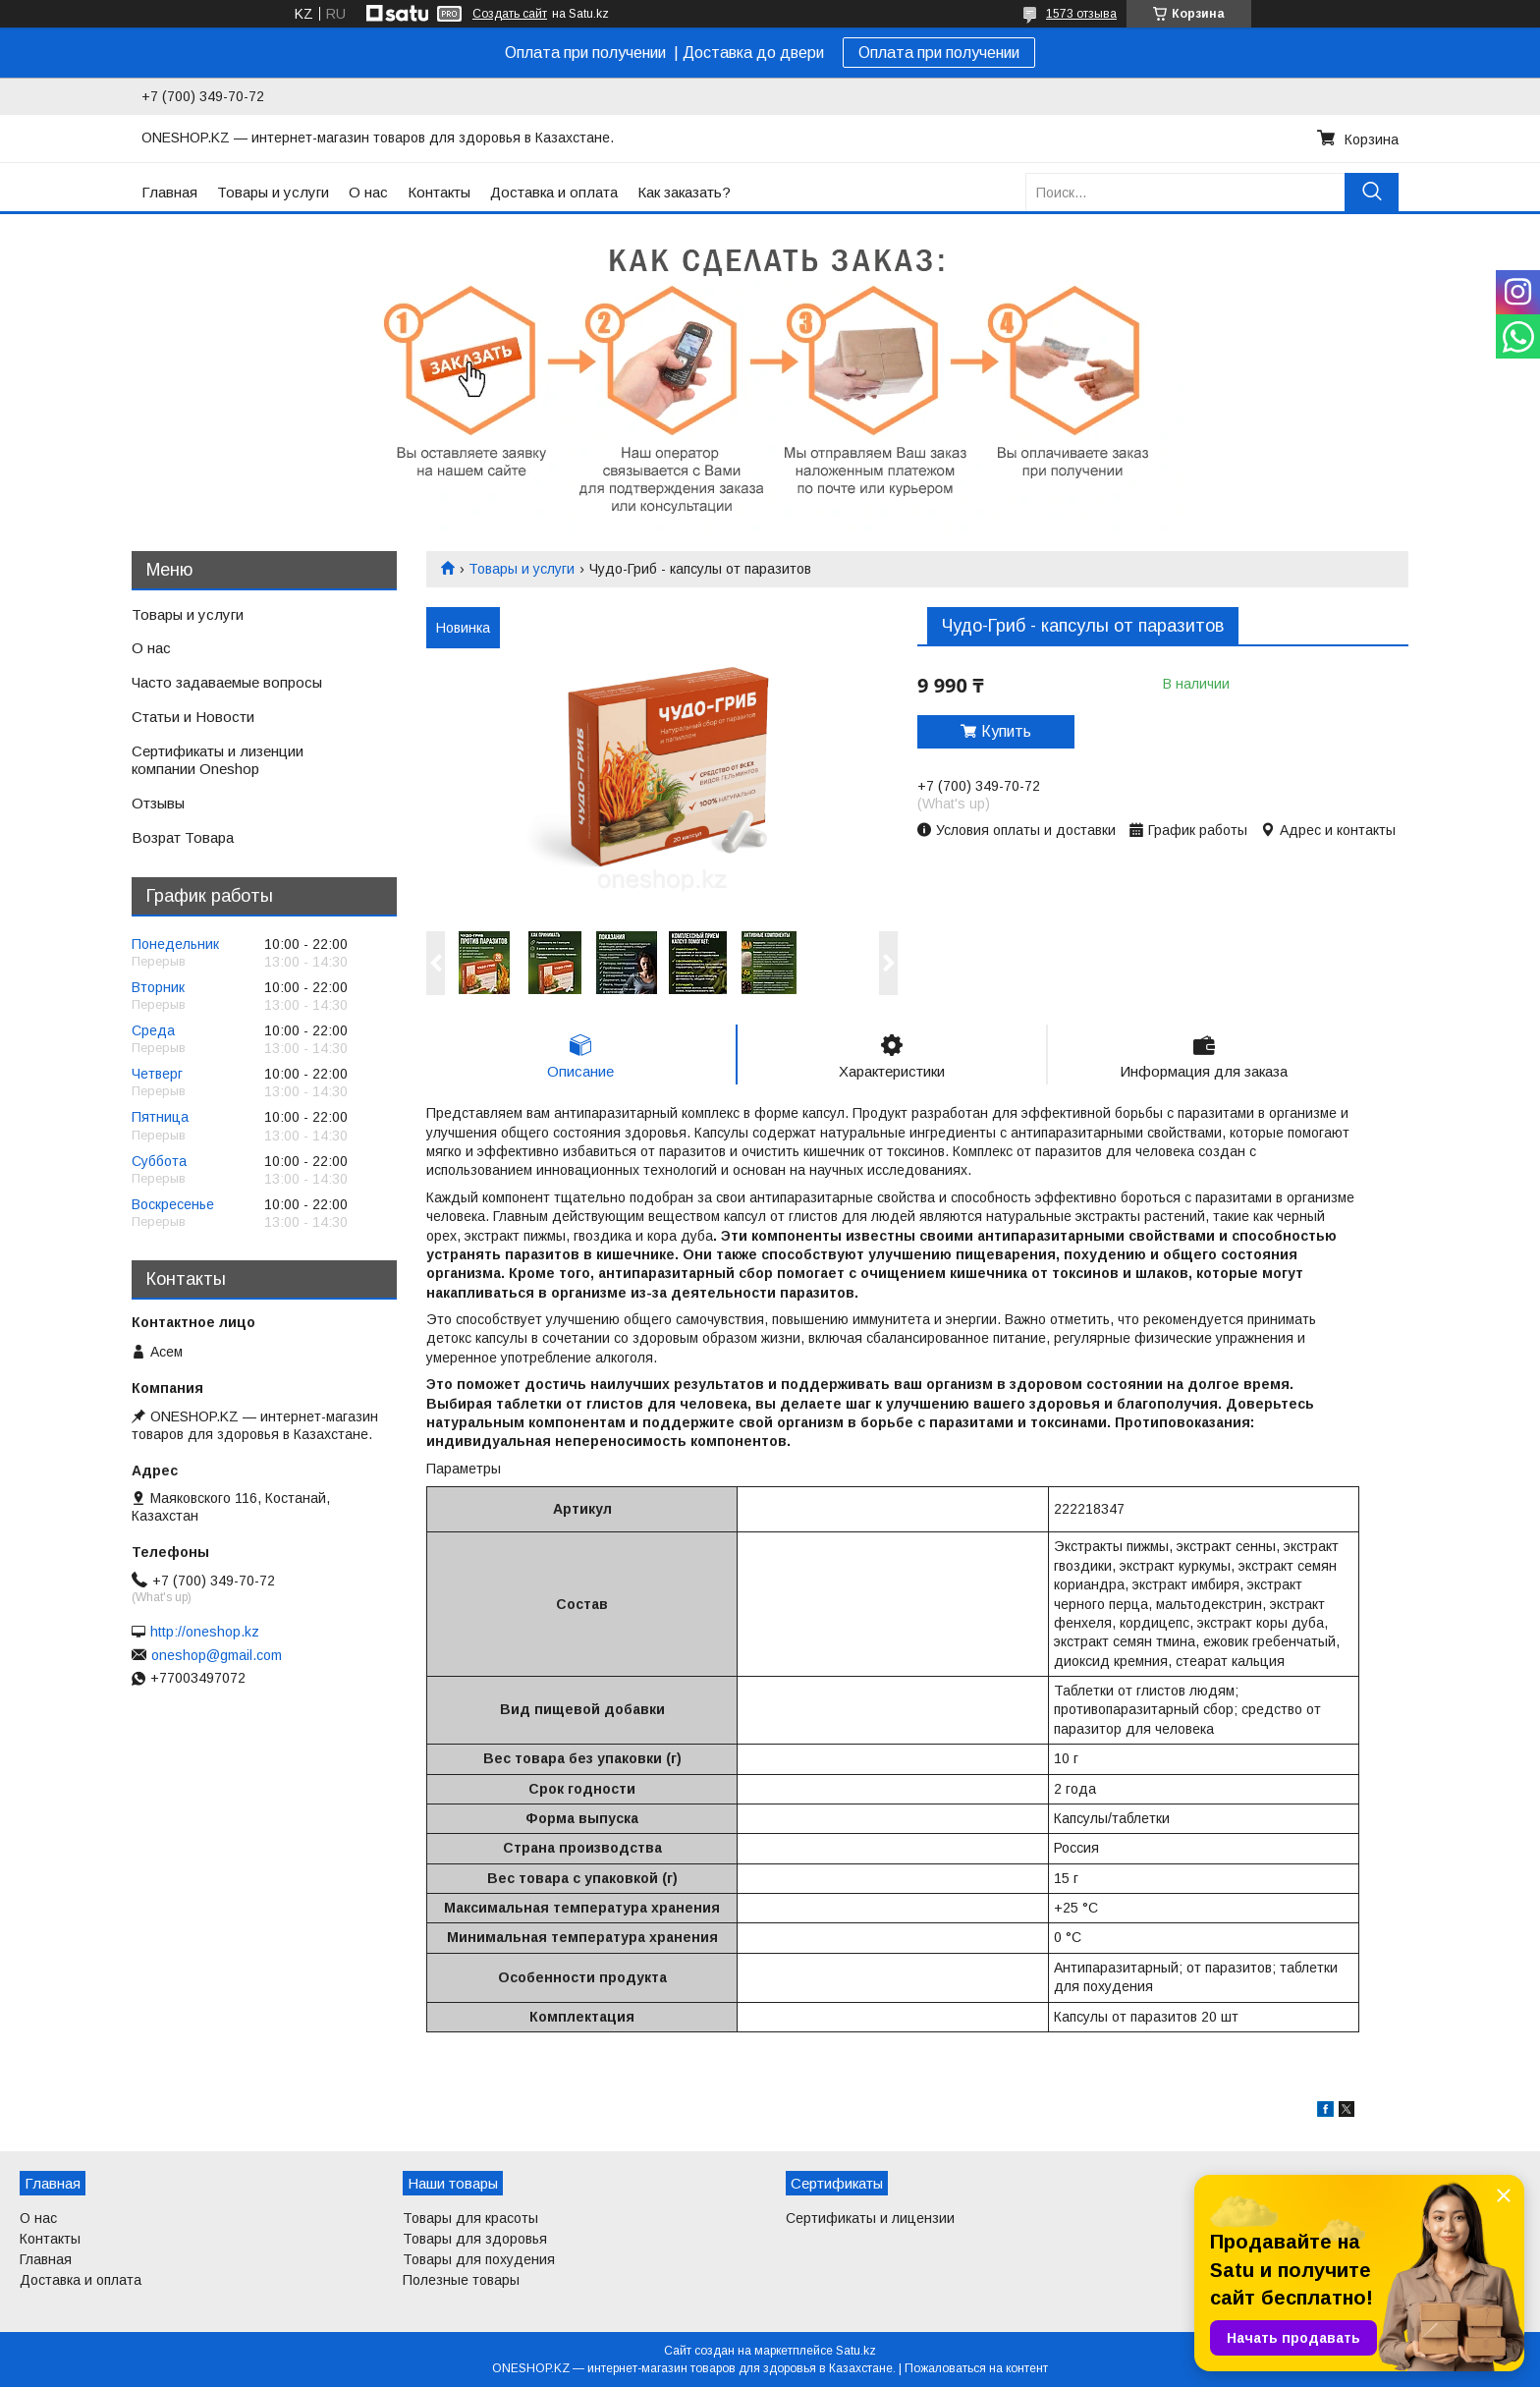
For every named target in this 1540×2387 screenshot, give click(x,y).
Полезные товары (461, 2280)
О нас (368, 192)
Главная (169, 192)
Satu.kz (856, 2351)
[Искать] (1372, 192)
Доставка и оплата (554, 192)
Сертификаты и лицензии (870, 2218)
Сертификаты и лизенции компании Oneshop (217, 760)
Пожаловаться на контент (976, 2368)
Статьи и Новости (193, 716)
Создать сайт (509, 14)
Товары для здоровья (475, 2239)
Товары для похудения (479, 2259)
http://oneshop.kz (204, 1631)
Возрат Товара (183, 837)
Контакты (439, 192)
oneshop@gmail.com (216, 1655)
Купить (1006, 731)
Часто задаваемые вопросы (227, 682)
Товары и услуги (273, 192)
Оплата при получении (938, 52)
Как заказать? (684, 192)
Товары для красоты (470, 2218)
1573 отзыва (1081, 14)
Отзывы (158, 803)
